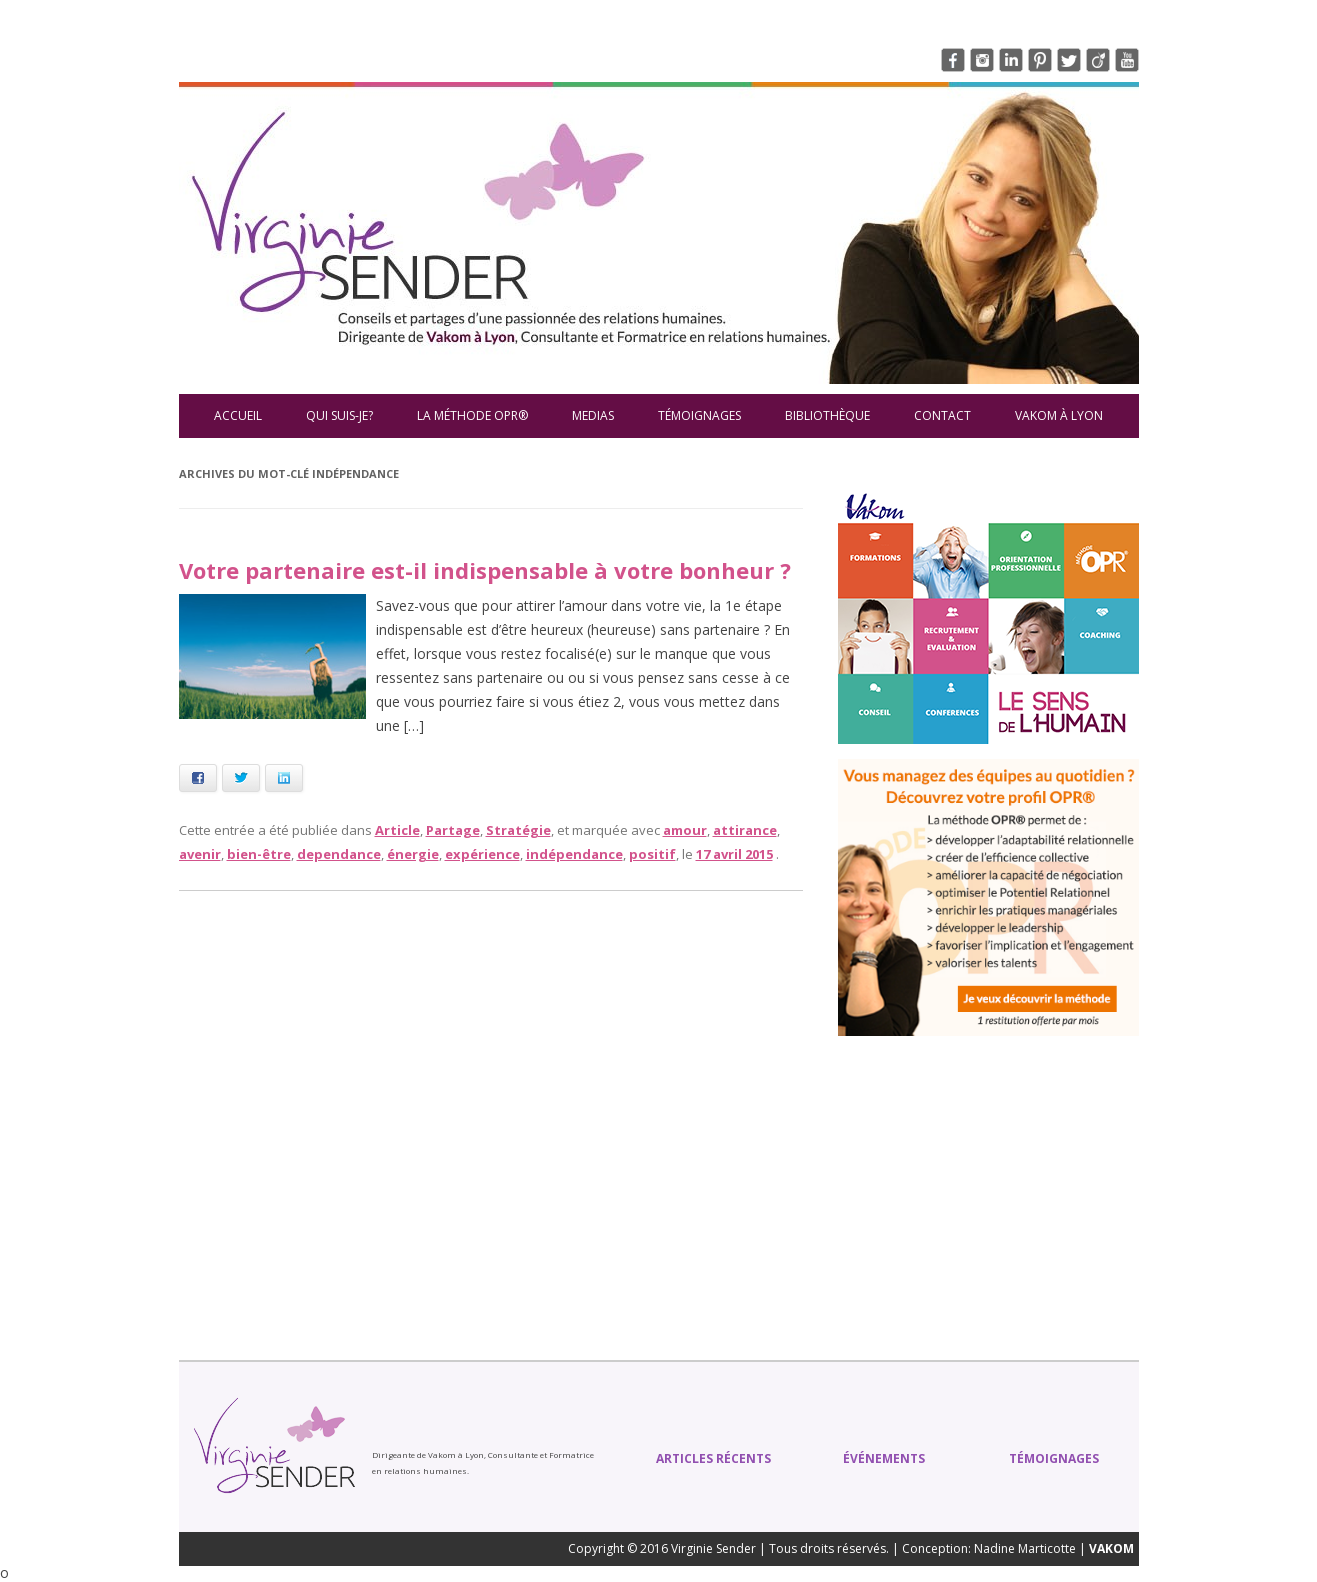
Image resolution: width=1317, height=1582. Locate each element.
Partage (453, 830)
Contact (942, 415)
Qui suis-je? (339, 415)
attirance (745, 830)
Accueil (238, 415)
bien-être (259, 854)
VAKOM (1111, 1548)
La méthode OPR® (472, 415)
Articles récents (713, 1458)
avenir (200, 854)
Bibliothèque (827, 415)
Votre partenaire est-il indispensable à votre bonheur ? (485, 570)
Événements (884, 1458)
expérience (482, 854)
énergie (413, 854)
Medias (593, 415)
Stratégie (518, 830)
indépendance (574, 854)
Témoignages (699, 415)
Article (397, 830)
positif (652, 854)
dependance (339, 854)
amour (685, 830)
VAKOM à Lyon (1059, 415)
